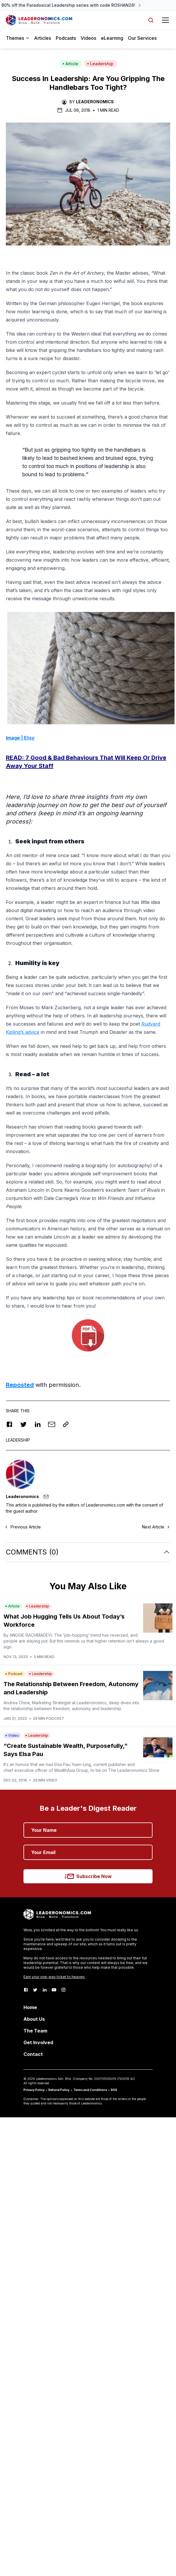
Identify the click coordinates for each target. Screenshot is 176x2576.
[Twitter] (35, 1989)
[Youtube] (54, 1989)
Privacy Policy (34, 2090)
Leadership (100, 63)
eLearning (112, 38)
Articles (42, 38)
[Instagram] (63, 1989)
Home (30, 2007)
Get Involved (38, 2042)
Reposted (20, 1384)
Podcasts (66, 38)
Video (12, 1735)
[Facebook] (25, 1989)
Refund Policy (59, 2090)
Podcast (14, 1674)
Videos (88, 38)
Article (70, 63)
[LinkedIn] (44, 1989)
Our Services (142, 38)
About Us (34, 2019)
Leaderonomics (95, 101)
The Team (35, 2031)
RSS (114, 2090)
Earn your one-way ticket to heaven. (54, 1977)
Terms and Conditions (90, 2090)
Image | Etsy (20, 738)
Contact (33, 2054)
